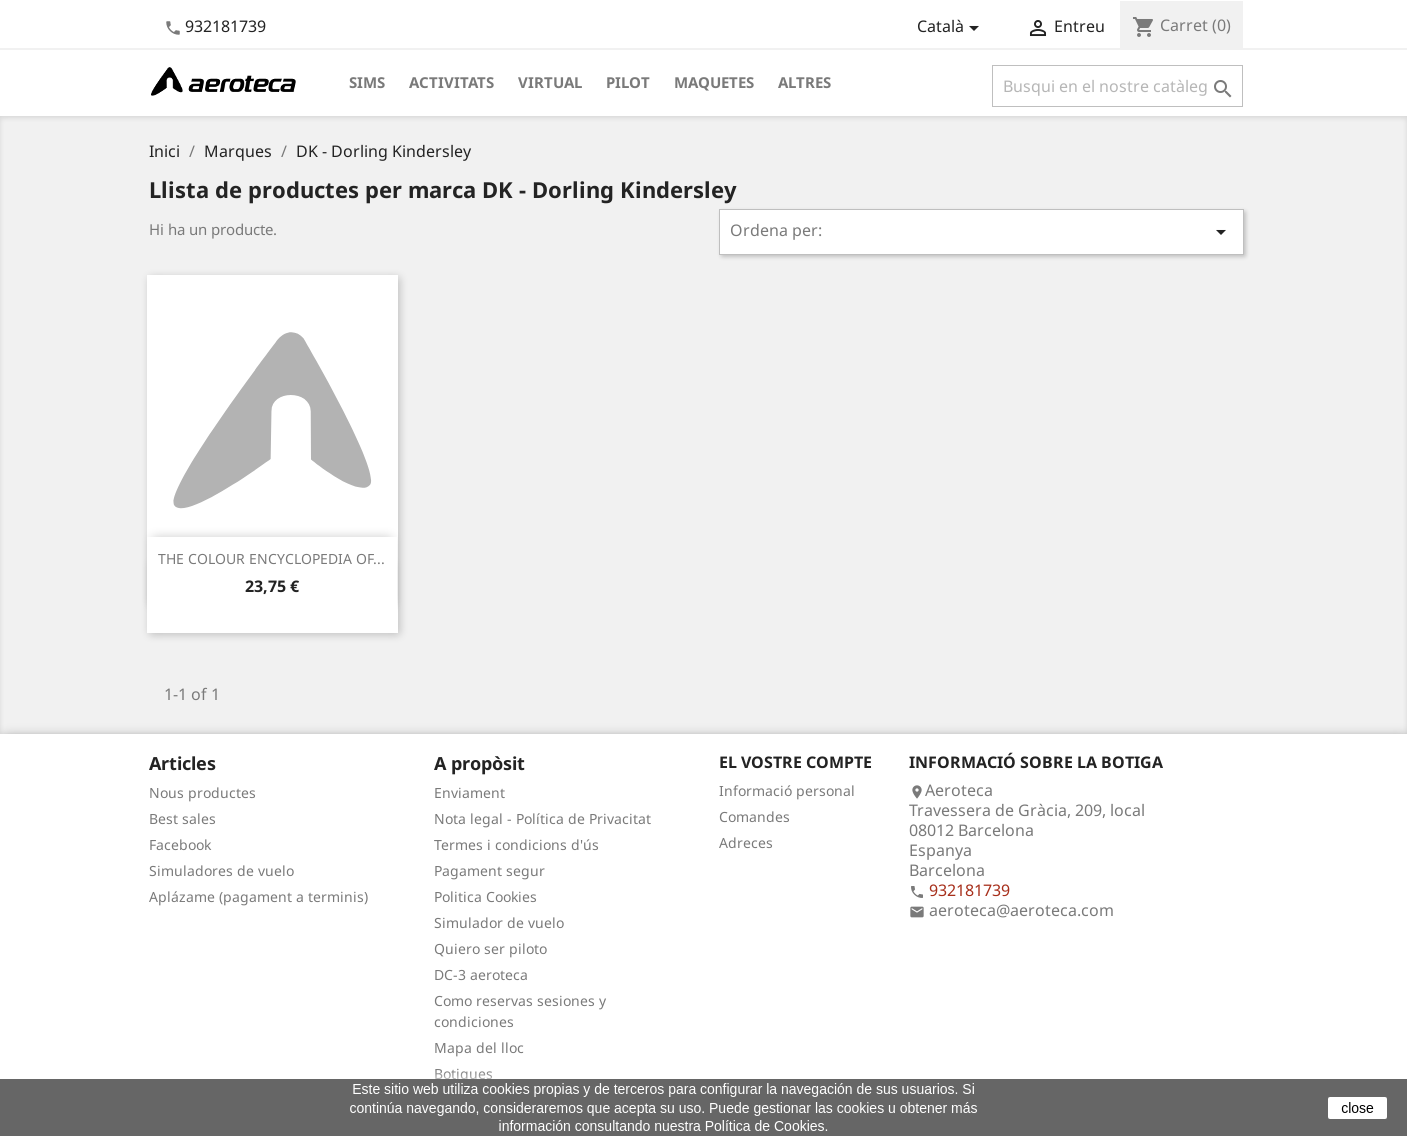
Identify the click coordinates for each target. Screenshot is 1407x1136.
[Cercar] (1117, 86)
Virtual (550, 82)
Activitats (451, 82)
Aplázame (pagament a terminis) (258, 896)
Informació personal (787, 790)
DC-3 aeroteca (481, 974)
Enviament (469, 792)
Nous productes (202, 792)
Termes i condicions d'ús (516, 844)
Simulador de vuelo (499, 922)
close (1357, 1108)
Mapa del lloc (479, 1047)
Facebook (180, 844)
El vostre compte (795, 762)
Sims (367, 82)
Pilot (628, 82)
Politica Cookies (485, 896)
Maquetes (714, 82)
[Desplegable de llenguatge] (951, 28)
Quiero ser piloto (490, 948)
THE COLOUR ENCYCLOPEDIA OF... (271, 558)
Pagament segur (489, 870)
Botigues (463, 1073)
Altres (804, 82)
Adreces (746, 842)
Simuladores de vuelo (221, 870)
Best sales (182, 818)
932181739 (225, 26)
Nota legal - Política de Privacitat (542, 818)
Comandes (754, 816)
